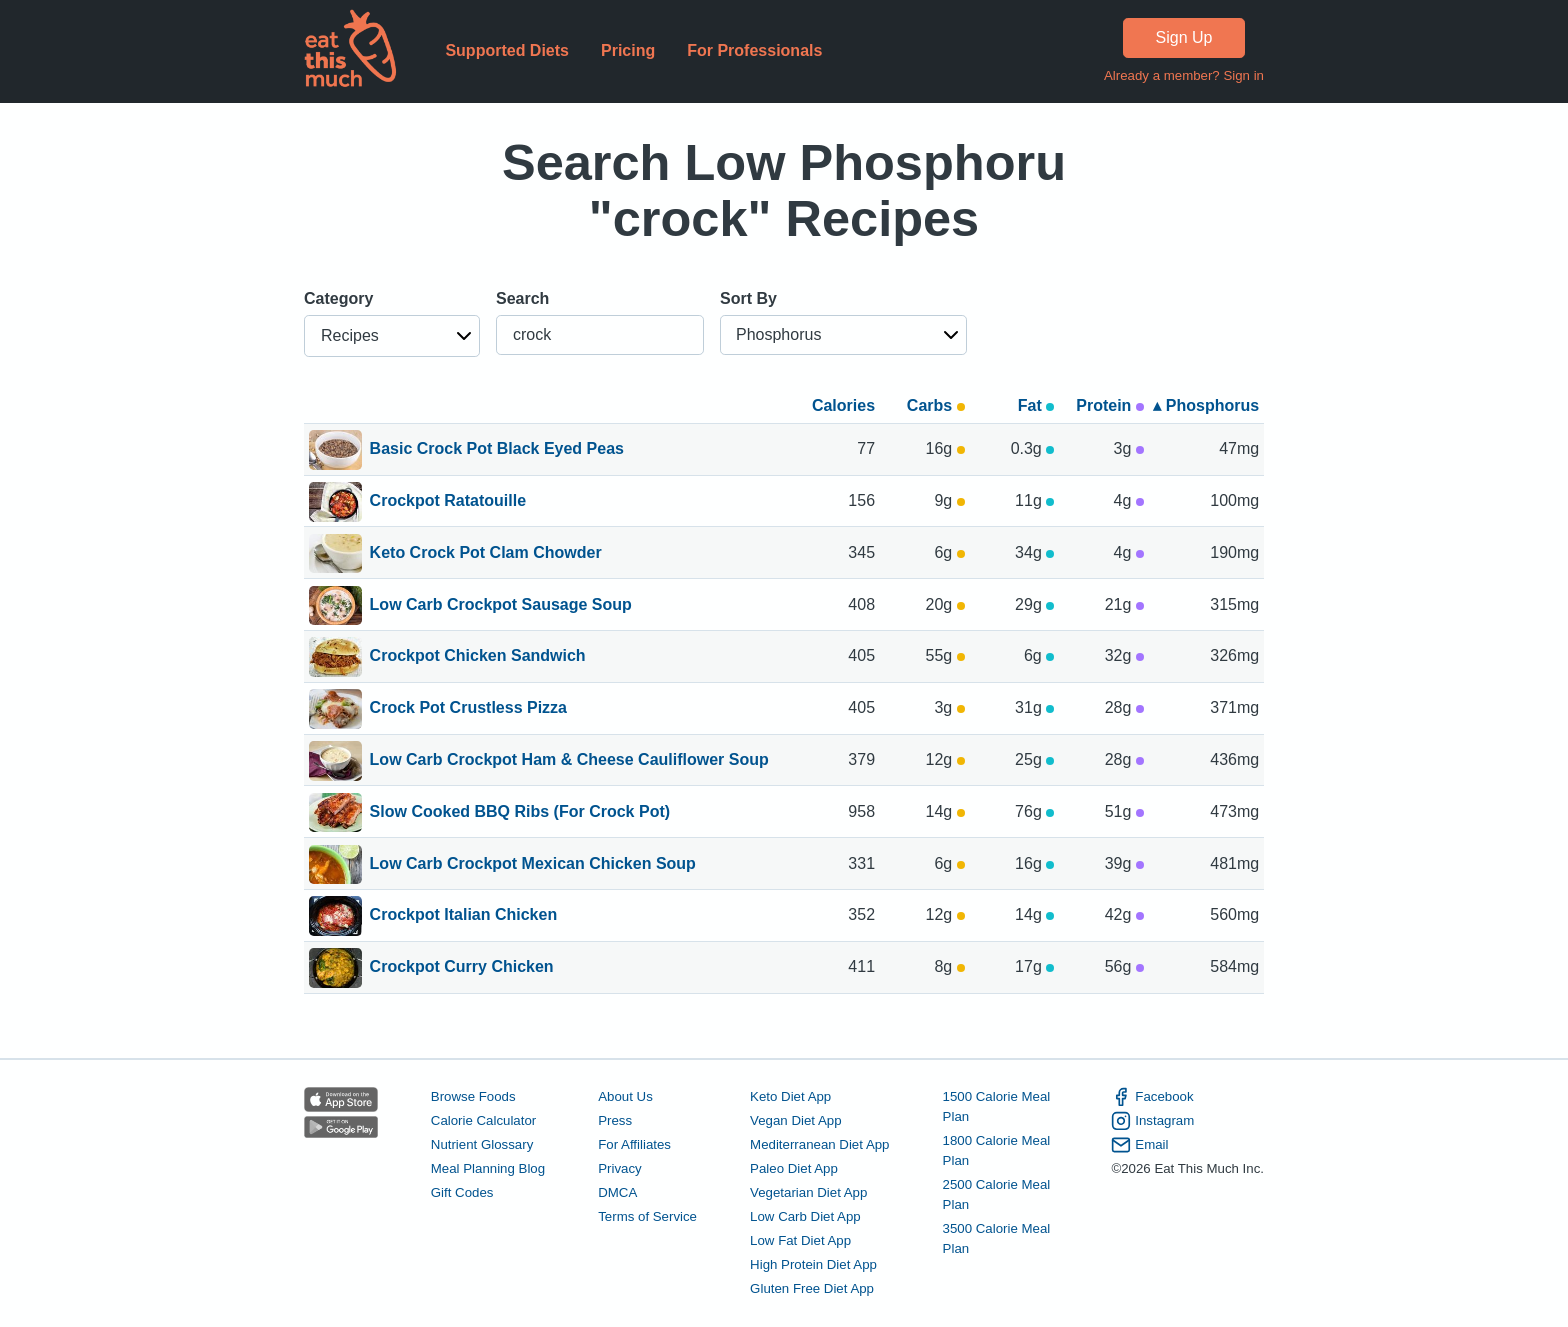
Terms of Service (647, 1216)
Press (615, 1120)
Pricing (628, 50)
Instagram (1152, 1121)
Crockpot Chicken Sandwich (478, 657)
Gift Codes (462, 1192)
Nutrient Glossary (482, 1144)
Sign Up (1184, 37)
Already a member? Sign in (1184, 75)
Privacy (620, 1168)
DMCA (617, 1192)
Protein (1110, 405)
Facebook (1152, 1097)
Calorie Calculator (483, 1120)
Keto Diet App (790, 1096)
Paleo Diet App (794, 1168)
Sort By (748, 298)
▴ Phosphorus (1206, 405)
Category (338, 298)
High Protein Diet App (813, 1264)
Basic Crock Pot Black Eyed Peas (497, 450)
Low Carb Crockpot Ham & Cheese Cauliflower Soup (569, 761)
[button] (392, 336)
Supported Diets (507, 50)
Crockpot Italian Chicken (464, 916)
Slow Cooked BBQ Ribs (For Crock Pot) (520, 813)
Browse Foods (473, 1096)
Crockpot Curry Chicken (462, 968)
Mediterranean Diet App (819, 1144)
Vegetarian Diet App (808, 1192)
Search (522, 298)
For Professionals (754, 50)
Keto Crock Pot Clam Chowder (486, 554)
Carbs (936, 405)
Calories (843, 405)
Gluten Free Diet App (812, 1288)
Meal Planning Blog (488, 1168)
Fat (1036, 405)
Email (1139, 1145)
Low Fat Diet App (800, 1240)
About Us (625, 1096)
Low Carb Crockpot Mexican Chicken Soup (533, 865)
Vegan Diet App (795, 1120)
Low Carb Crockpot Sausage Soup (501, 606)
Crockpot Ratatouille (448, 502)
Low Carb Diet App (805, 1216)
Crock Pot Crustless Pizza (468, 709)
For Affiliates (634, 1144)
